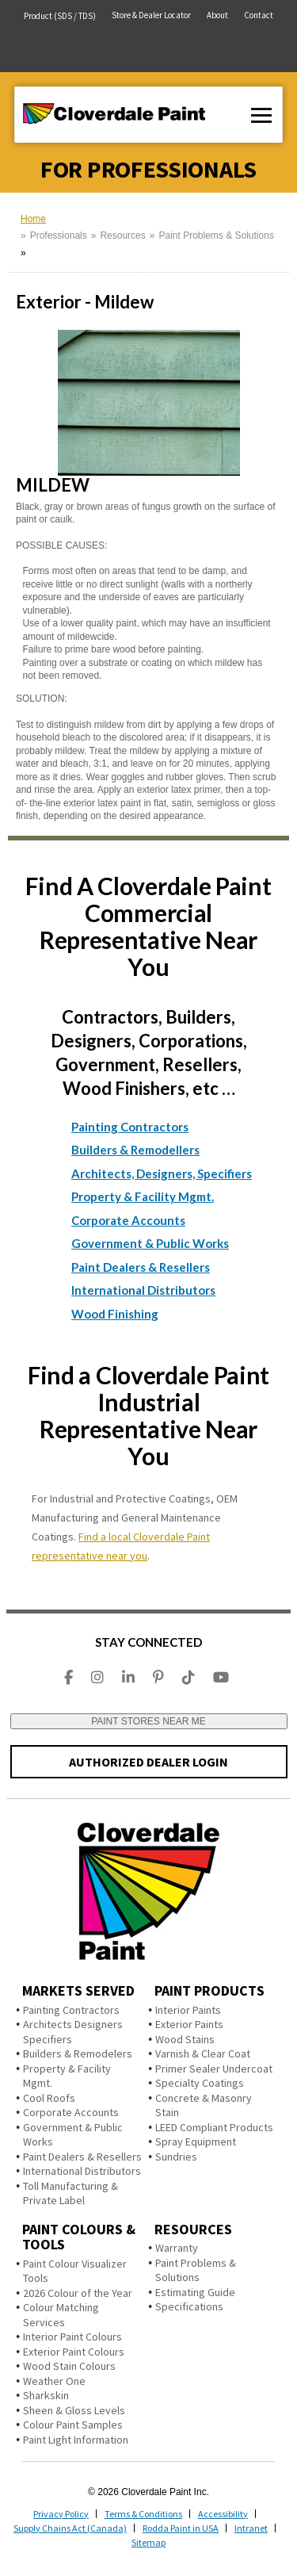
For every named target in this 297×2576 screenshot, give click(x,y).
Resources (122, 235)
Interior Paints (188, 2010)
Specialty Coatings (199, 2083)
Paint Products (209, 1990)
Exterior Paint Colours (73, 2351)
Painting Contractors (129, 1127)
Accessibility (223, 2514)
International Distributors (143, 1290)
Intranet (251, 2528)
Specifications (189, 2306)
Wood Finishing (114, 1314)
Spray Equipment (195, 2141)
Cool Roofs (49, 2098)
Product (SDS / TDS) (60, 15)
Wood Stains (185, 2039)
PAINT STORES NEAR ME (148, 1721)
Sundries (176, 2156)
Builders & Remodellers (135, 1150)
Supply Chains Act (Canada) (70, 2528)
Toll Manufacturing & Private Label (70, 2193)
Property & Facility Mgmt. (142, 1196)
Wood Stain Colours (69, 2366)
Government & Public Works (150, 1243)
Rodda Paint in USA (181, 2528)
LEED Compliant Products (214, 2127)
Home (33, 218)
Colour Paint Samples (73, 2424)
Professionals (58, 235)
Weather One (54, 2381)
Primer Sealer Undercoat (213, 2068)
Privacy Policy (61, 2514)
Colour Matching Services (61, 2314)
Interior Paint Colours (72, 2336)
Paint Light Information (75, 2439)
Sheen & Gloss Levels (74, 2410)
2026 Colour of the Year (77, 2293)
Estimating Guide (195, 2292)
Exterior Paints (189, 2024)
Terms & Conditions (143, 2514)
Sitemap (148, 2542)
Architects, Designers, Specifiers (161, 1173)
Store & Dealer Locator (151, 15)
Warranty (176, 2248)
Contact (258, 15)
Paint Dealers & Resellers (140, 1267)
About (217, 15)
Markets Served (78, 1990)
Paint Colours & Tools (78, 2237)
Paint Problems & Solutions (215, 235)
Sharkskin (46, 2395)
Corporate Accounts (128, 1220)
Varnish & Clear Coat (202, 2053)
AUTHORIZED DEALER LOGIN (148, 1762)
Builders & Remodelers (77, 2053)
